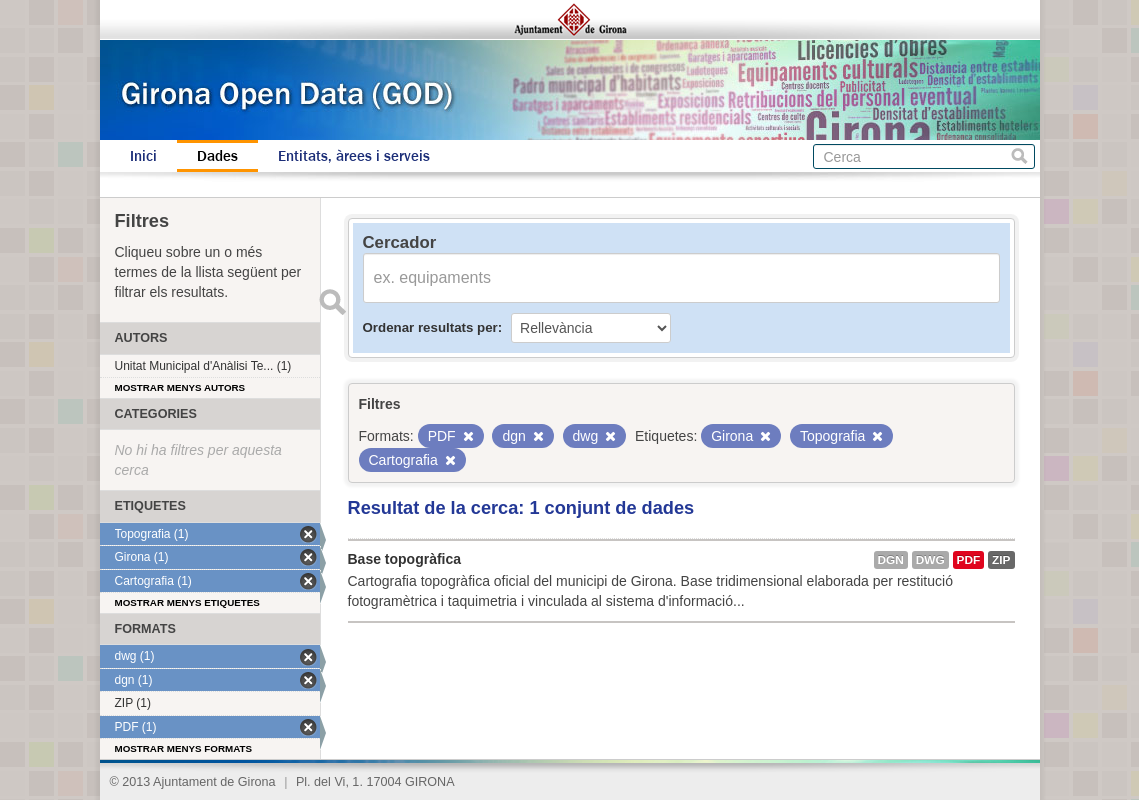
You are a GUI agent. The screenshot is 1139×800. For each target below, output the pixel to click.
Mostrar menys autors (180, 387)
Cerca (1019, 156)
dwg (930, 560)
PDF (969, 560)
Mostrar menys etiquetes (187, 602)
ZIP (1001, 560)
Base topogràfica (405, 559)
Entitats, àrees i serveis (354, 156)
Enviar (333, 302)
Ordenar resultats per (430, 327)
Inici (143, 156)
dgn (891, 560)
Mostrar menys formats (184, 748)
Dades (217, 156)
